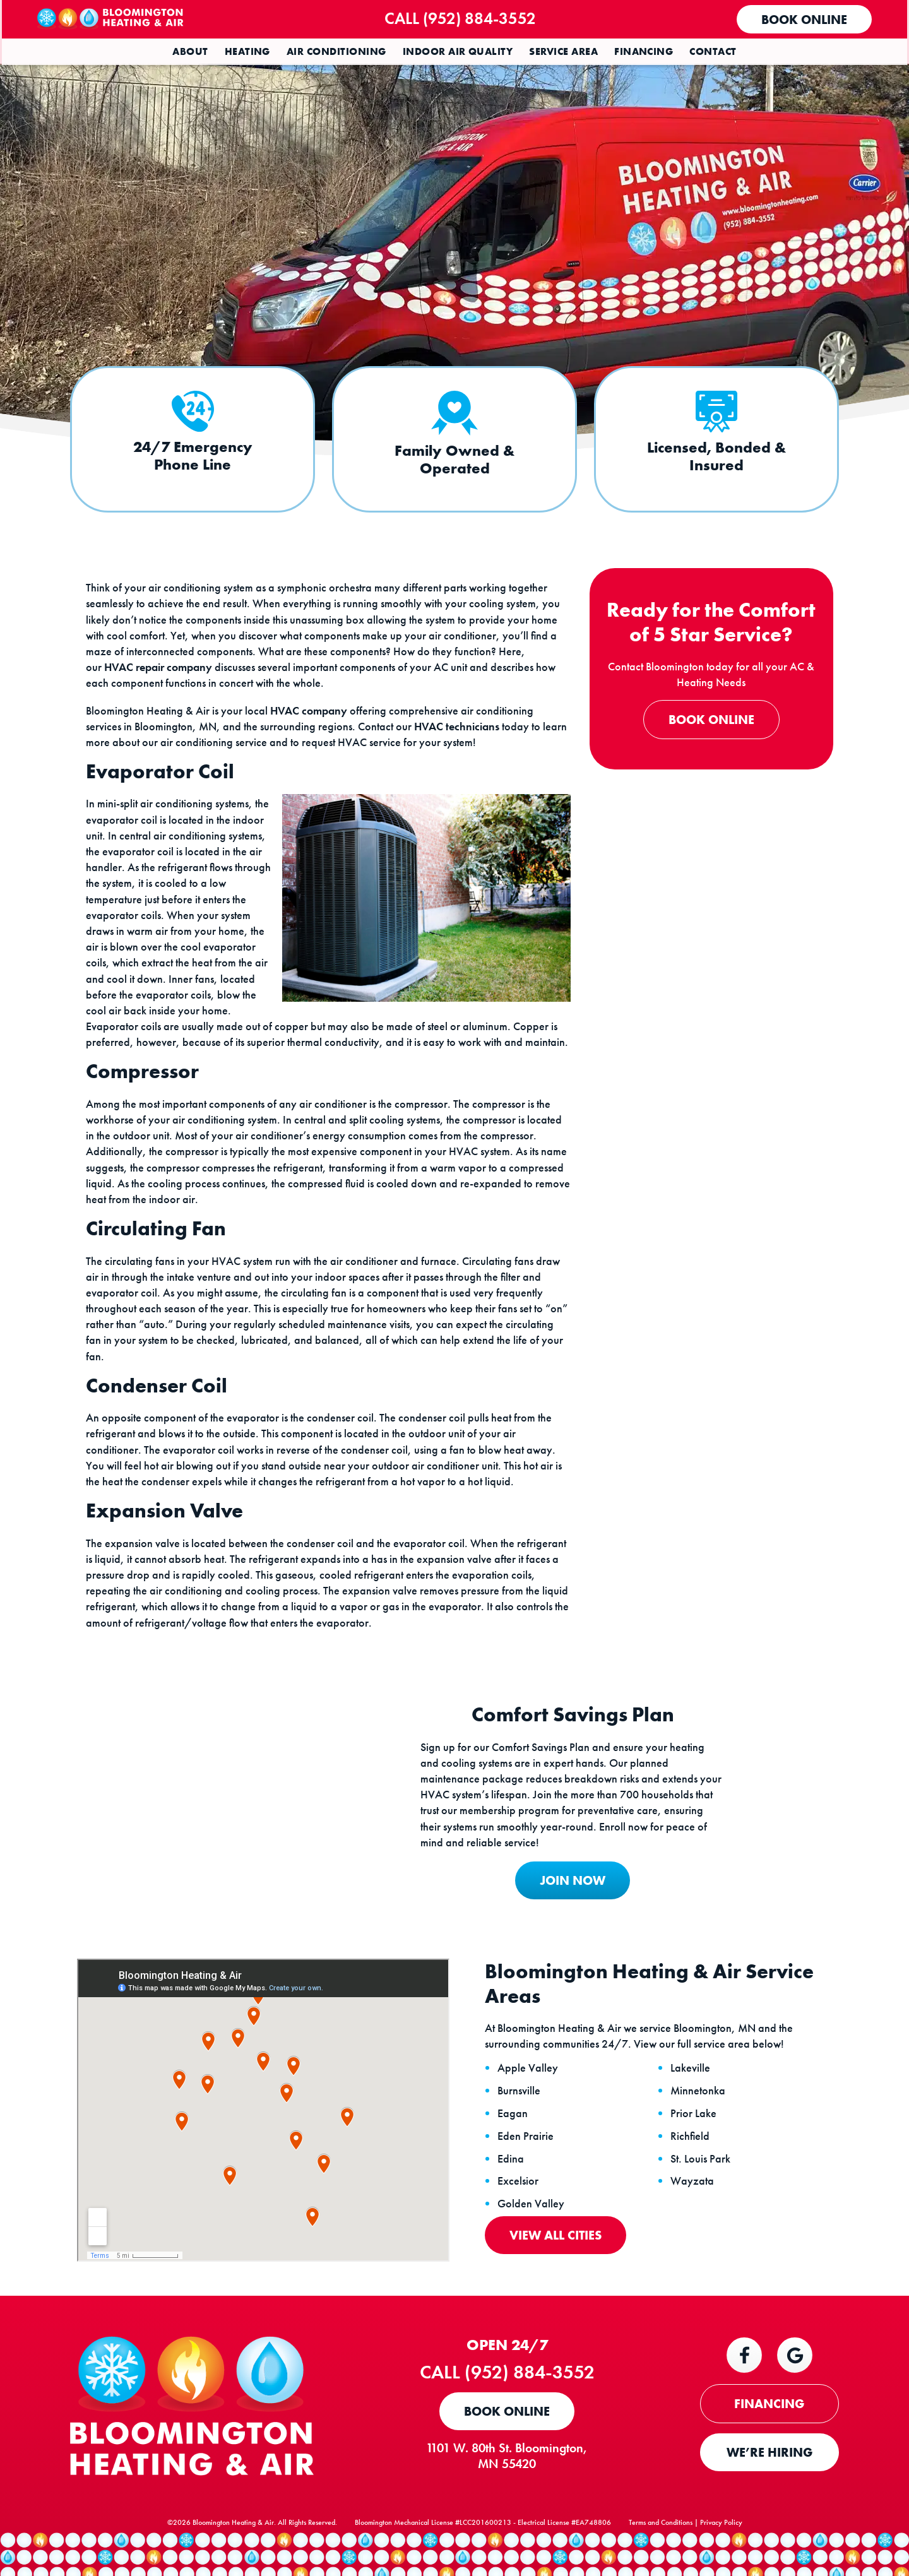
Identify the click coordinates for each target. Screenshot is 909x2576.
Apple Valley (529, 2097)
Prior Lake (695, 2142)
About (190, 51)
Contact (712, 51)
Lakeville (691, 2097)
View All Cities (557, 2264)
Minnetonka (699, 2120)
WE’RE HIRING (769, 2482)
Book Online (803, 19)
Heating (247, 51)
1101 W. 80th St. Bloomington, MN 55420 (511, 2486)
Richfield (691, 2165)
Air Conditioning (336, 51)
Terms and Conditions (660, 2558)
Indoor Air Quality (458, 51)
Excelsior (519, 2210)
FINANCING (770, 2434)
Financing (643, 51)
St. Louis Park (702, 2187)
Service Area (563, 51)
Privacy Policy (721, 2558)
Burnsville (520, 2120)
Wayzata (693, 2210)
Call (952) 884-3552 (466, 18)
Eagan (514, 2142)
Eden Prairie (527, 2165)
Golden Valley (532, 2233)
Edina (512, 2187)
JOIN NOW (567, 1907)
